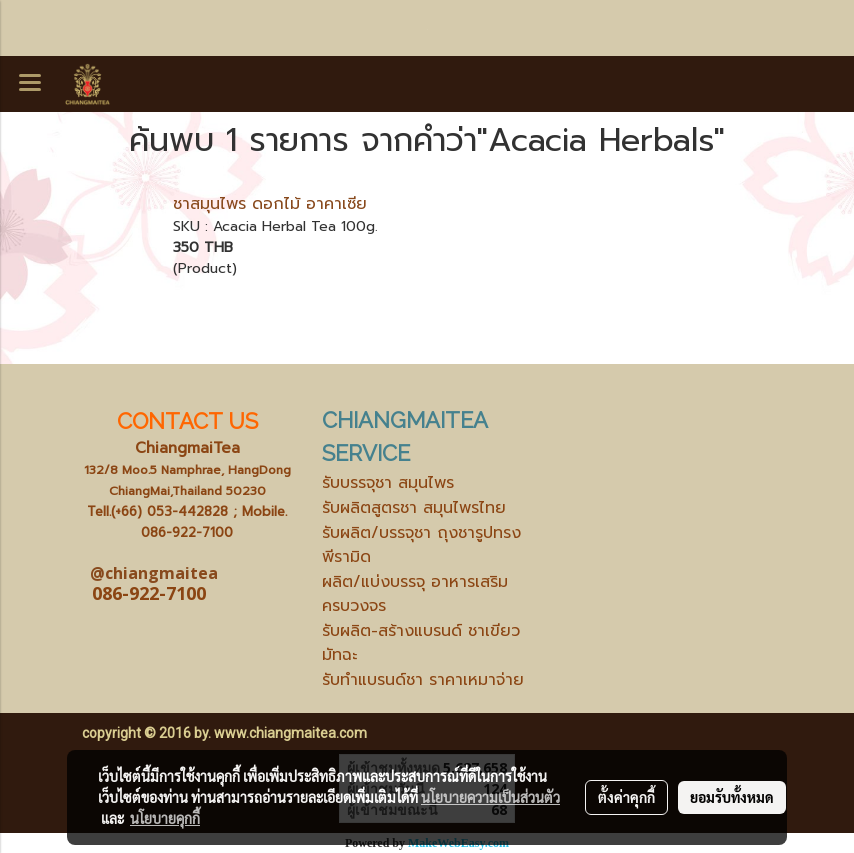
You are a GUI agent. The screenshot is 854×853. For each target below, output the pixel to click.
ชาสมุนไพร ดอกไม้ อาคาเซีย (270, 204)
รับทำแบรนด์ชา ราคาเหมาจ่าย (423, 680)
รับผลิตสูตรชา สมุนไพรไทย (414, 508)
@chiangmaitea (154, 573)
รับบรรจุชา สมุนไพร (388, 483)
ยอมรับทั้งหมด (732, 797)
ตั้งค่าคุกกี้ (626, 797)
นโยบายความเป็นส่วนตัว (490, 797)
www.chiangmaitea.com (290, 733)
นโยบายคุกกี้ (165, 818)
